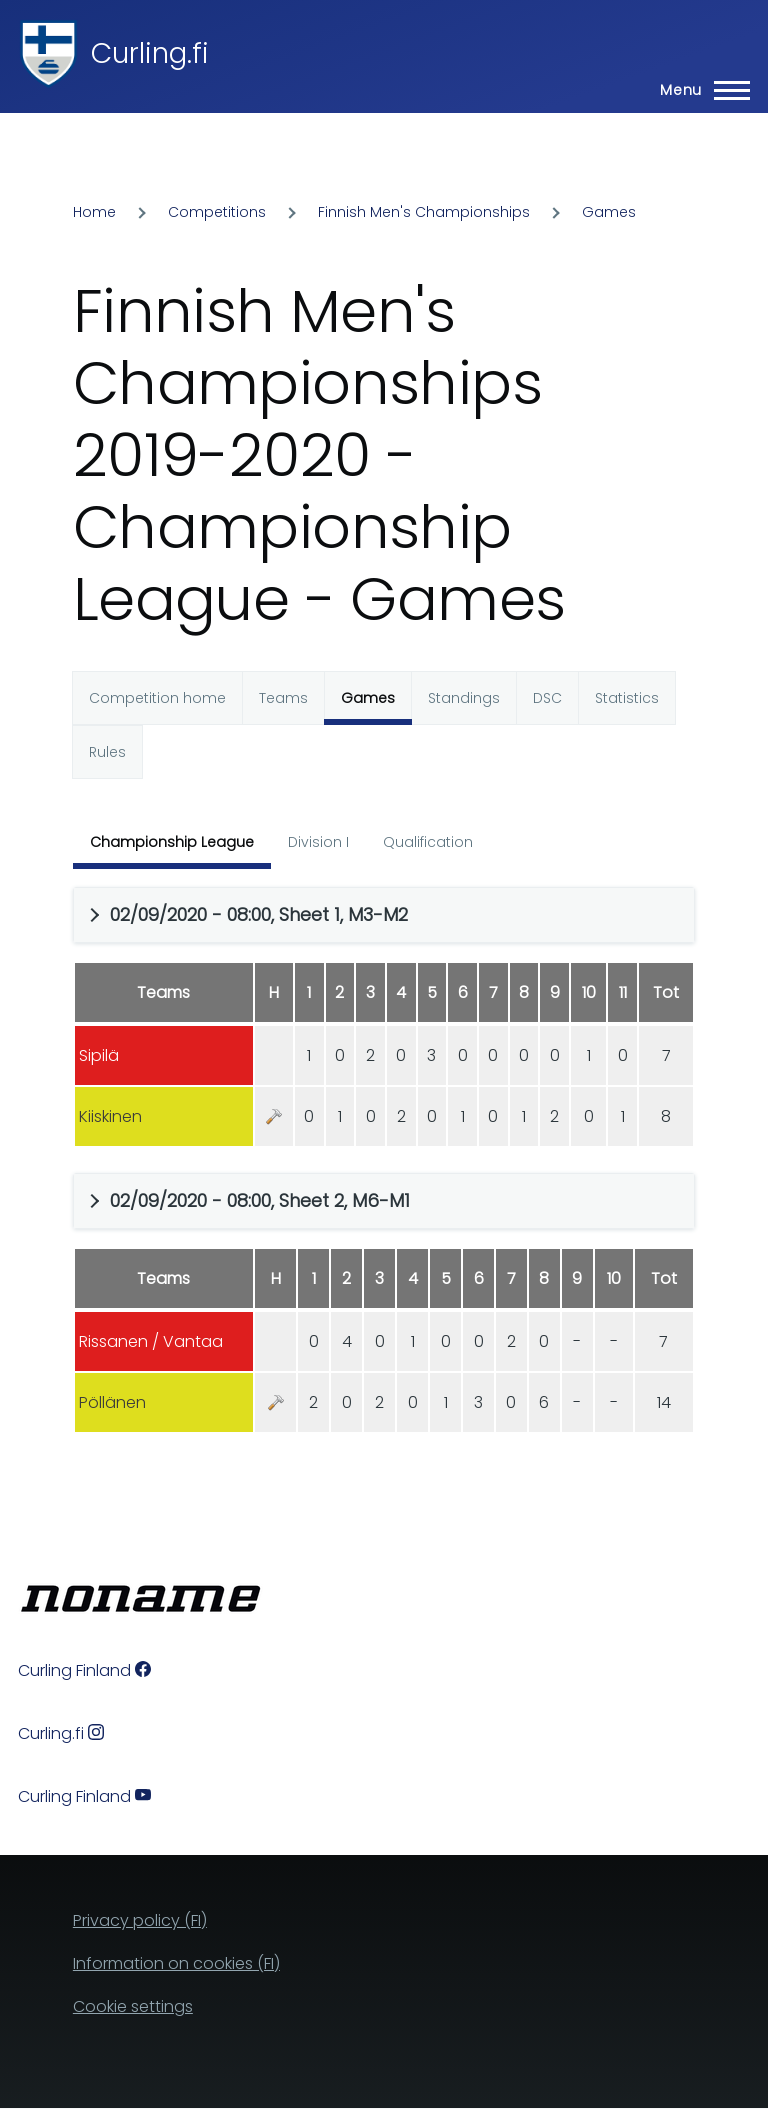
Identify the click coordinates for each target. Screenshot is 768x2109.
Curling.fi (150, 53)
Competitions (217, 212)
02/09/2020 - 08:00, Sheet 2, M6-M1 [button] (260, 1200)
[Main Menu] (699, 90)
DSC (547, 698)
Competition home (157, 698)
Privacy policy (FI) (140, 1920)
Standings (464, 698)
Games (609, 212)
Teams (283, 698)
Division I (318, 842)
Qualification (428, 842)
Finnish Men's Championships (424, 212)
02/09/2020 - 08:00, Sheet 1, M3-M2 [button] (259, 914)
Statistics (627, 698)
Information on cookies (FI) (176, 1963)
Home (94, 212)
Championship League (172, 842)
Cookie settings (133, 2006)
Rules (107, 752)
